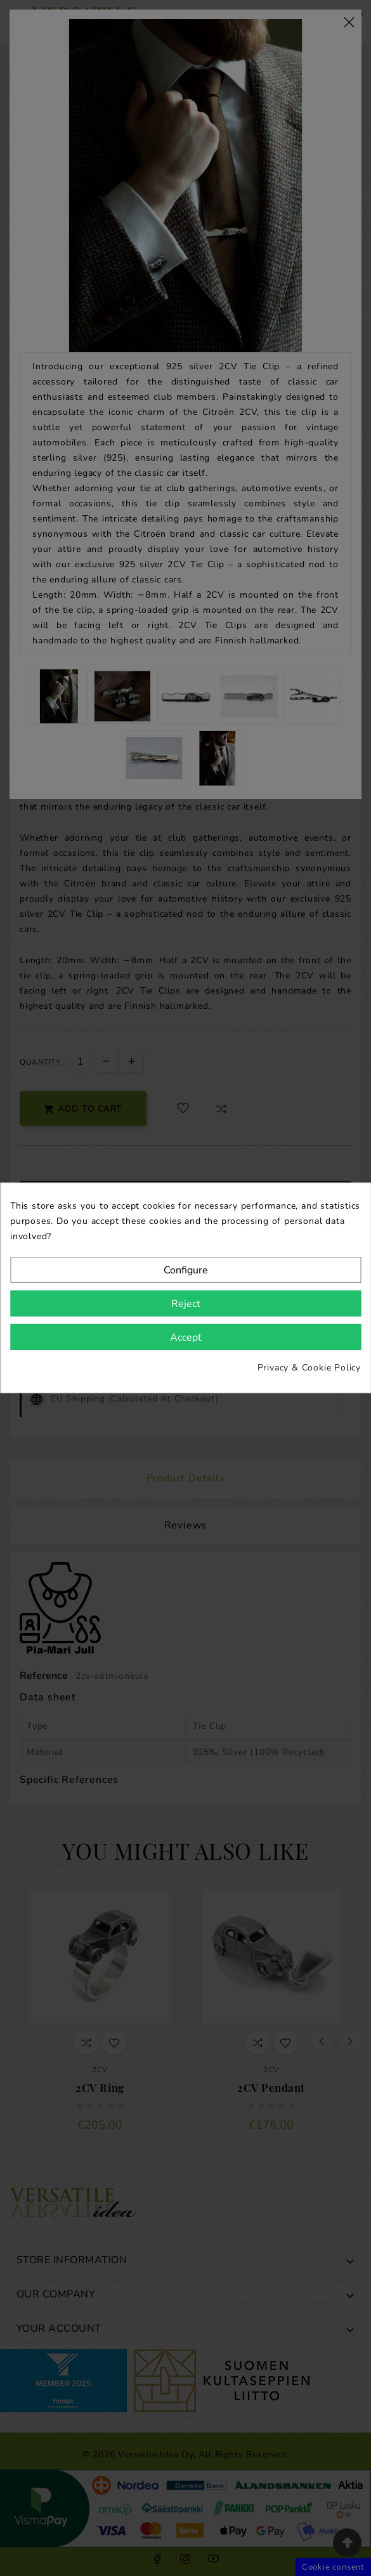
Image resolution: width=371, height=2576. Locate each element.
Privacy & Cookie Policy (309, 1368)
